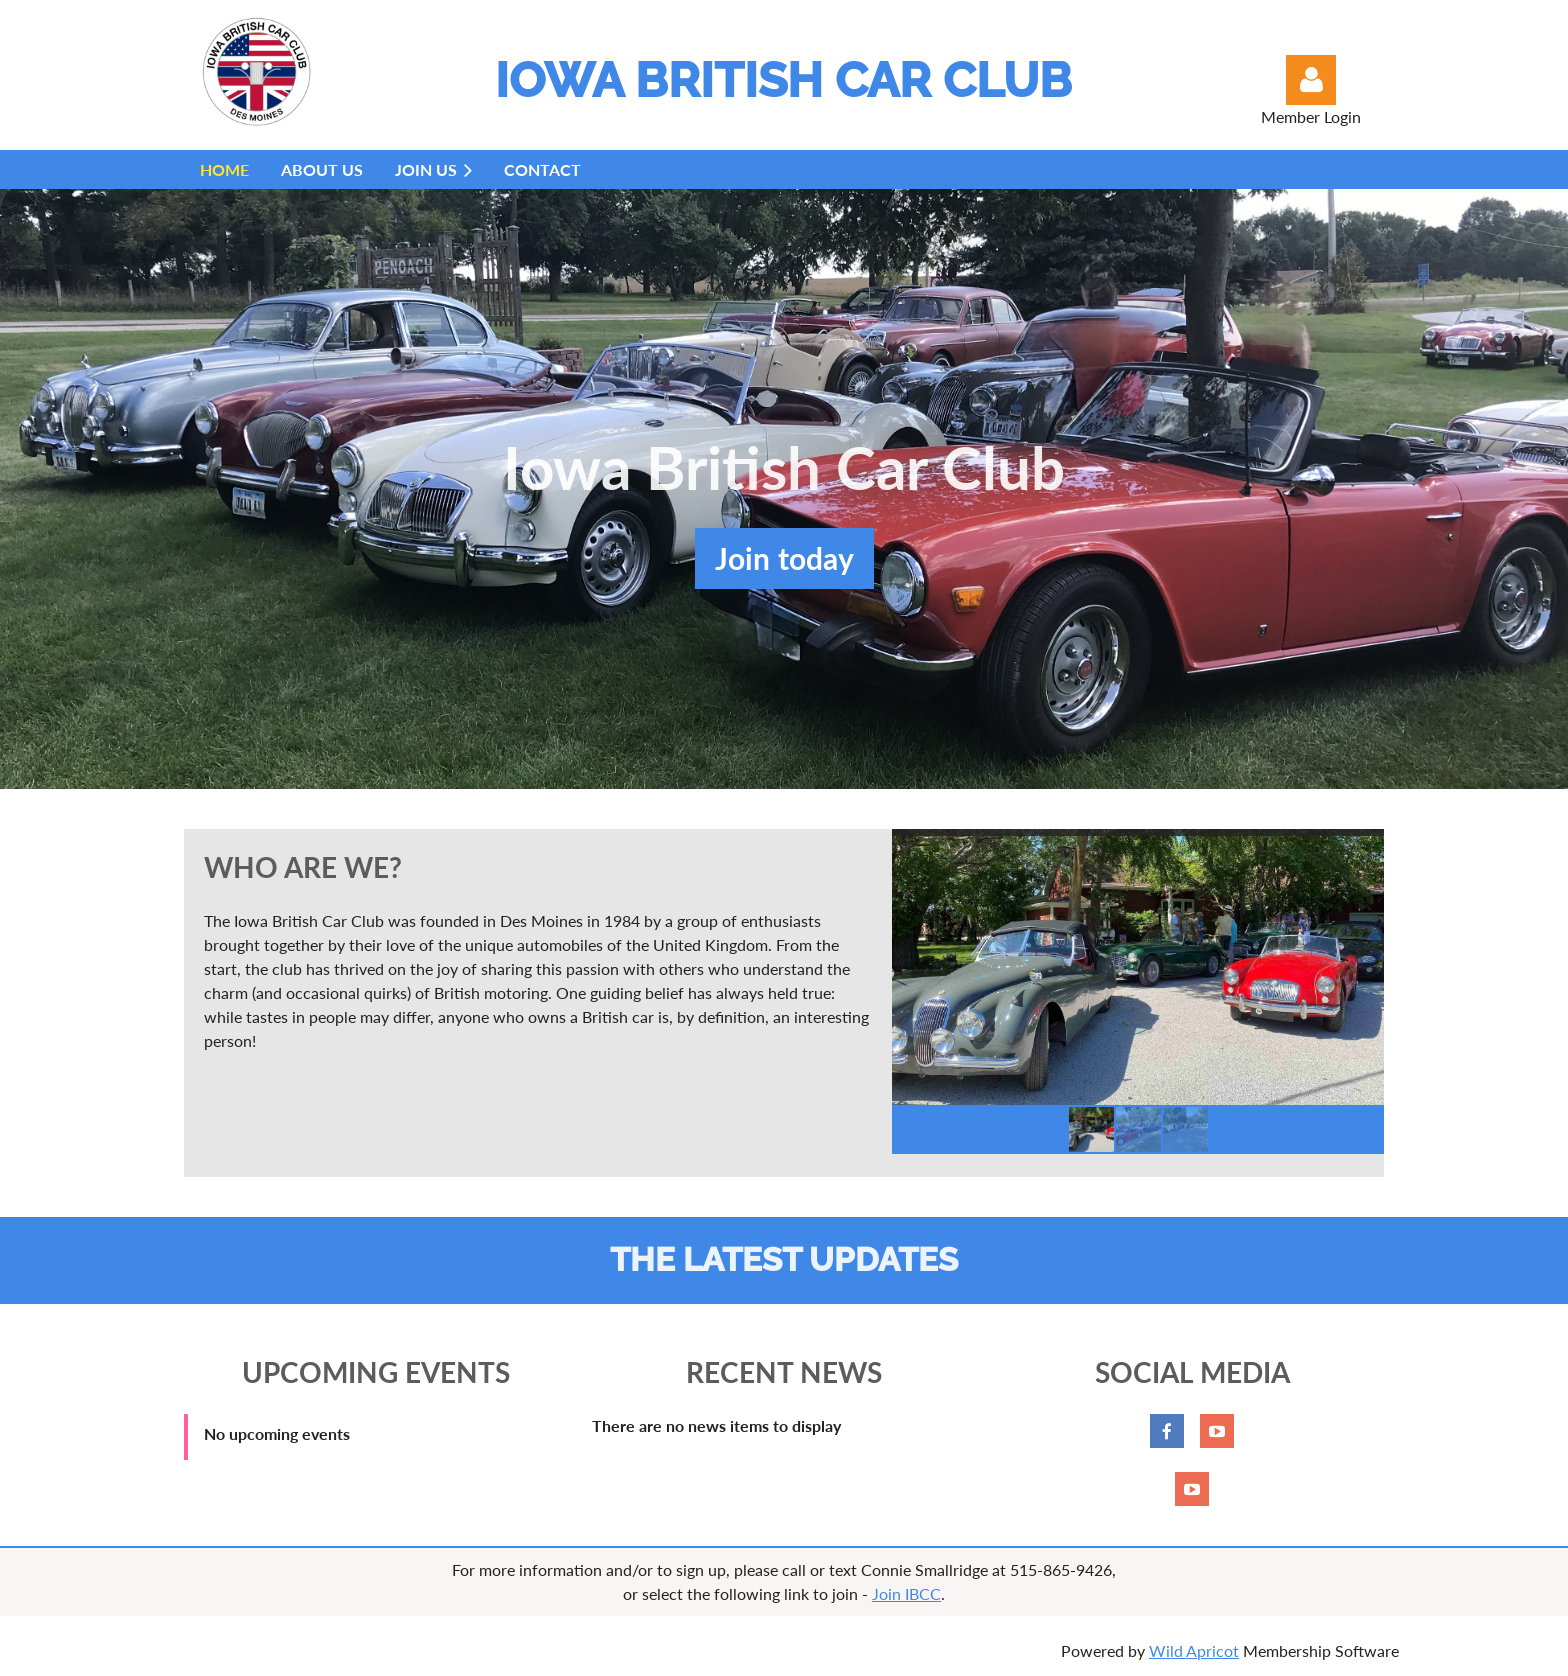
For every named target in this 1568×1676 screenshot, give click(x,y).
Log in (1311, 80)
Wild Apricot (1194, 1650)
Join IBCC (906, 1593)
